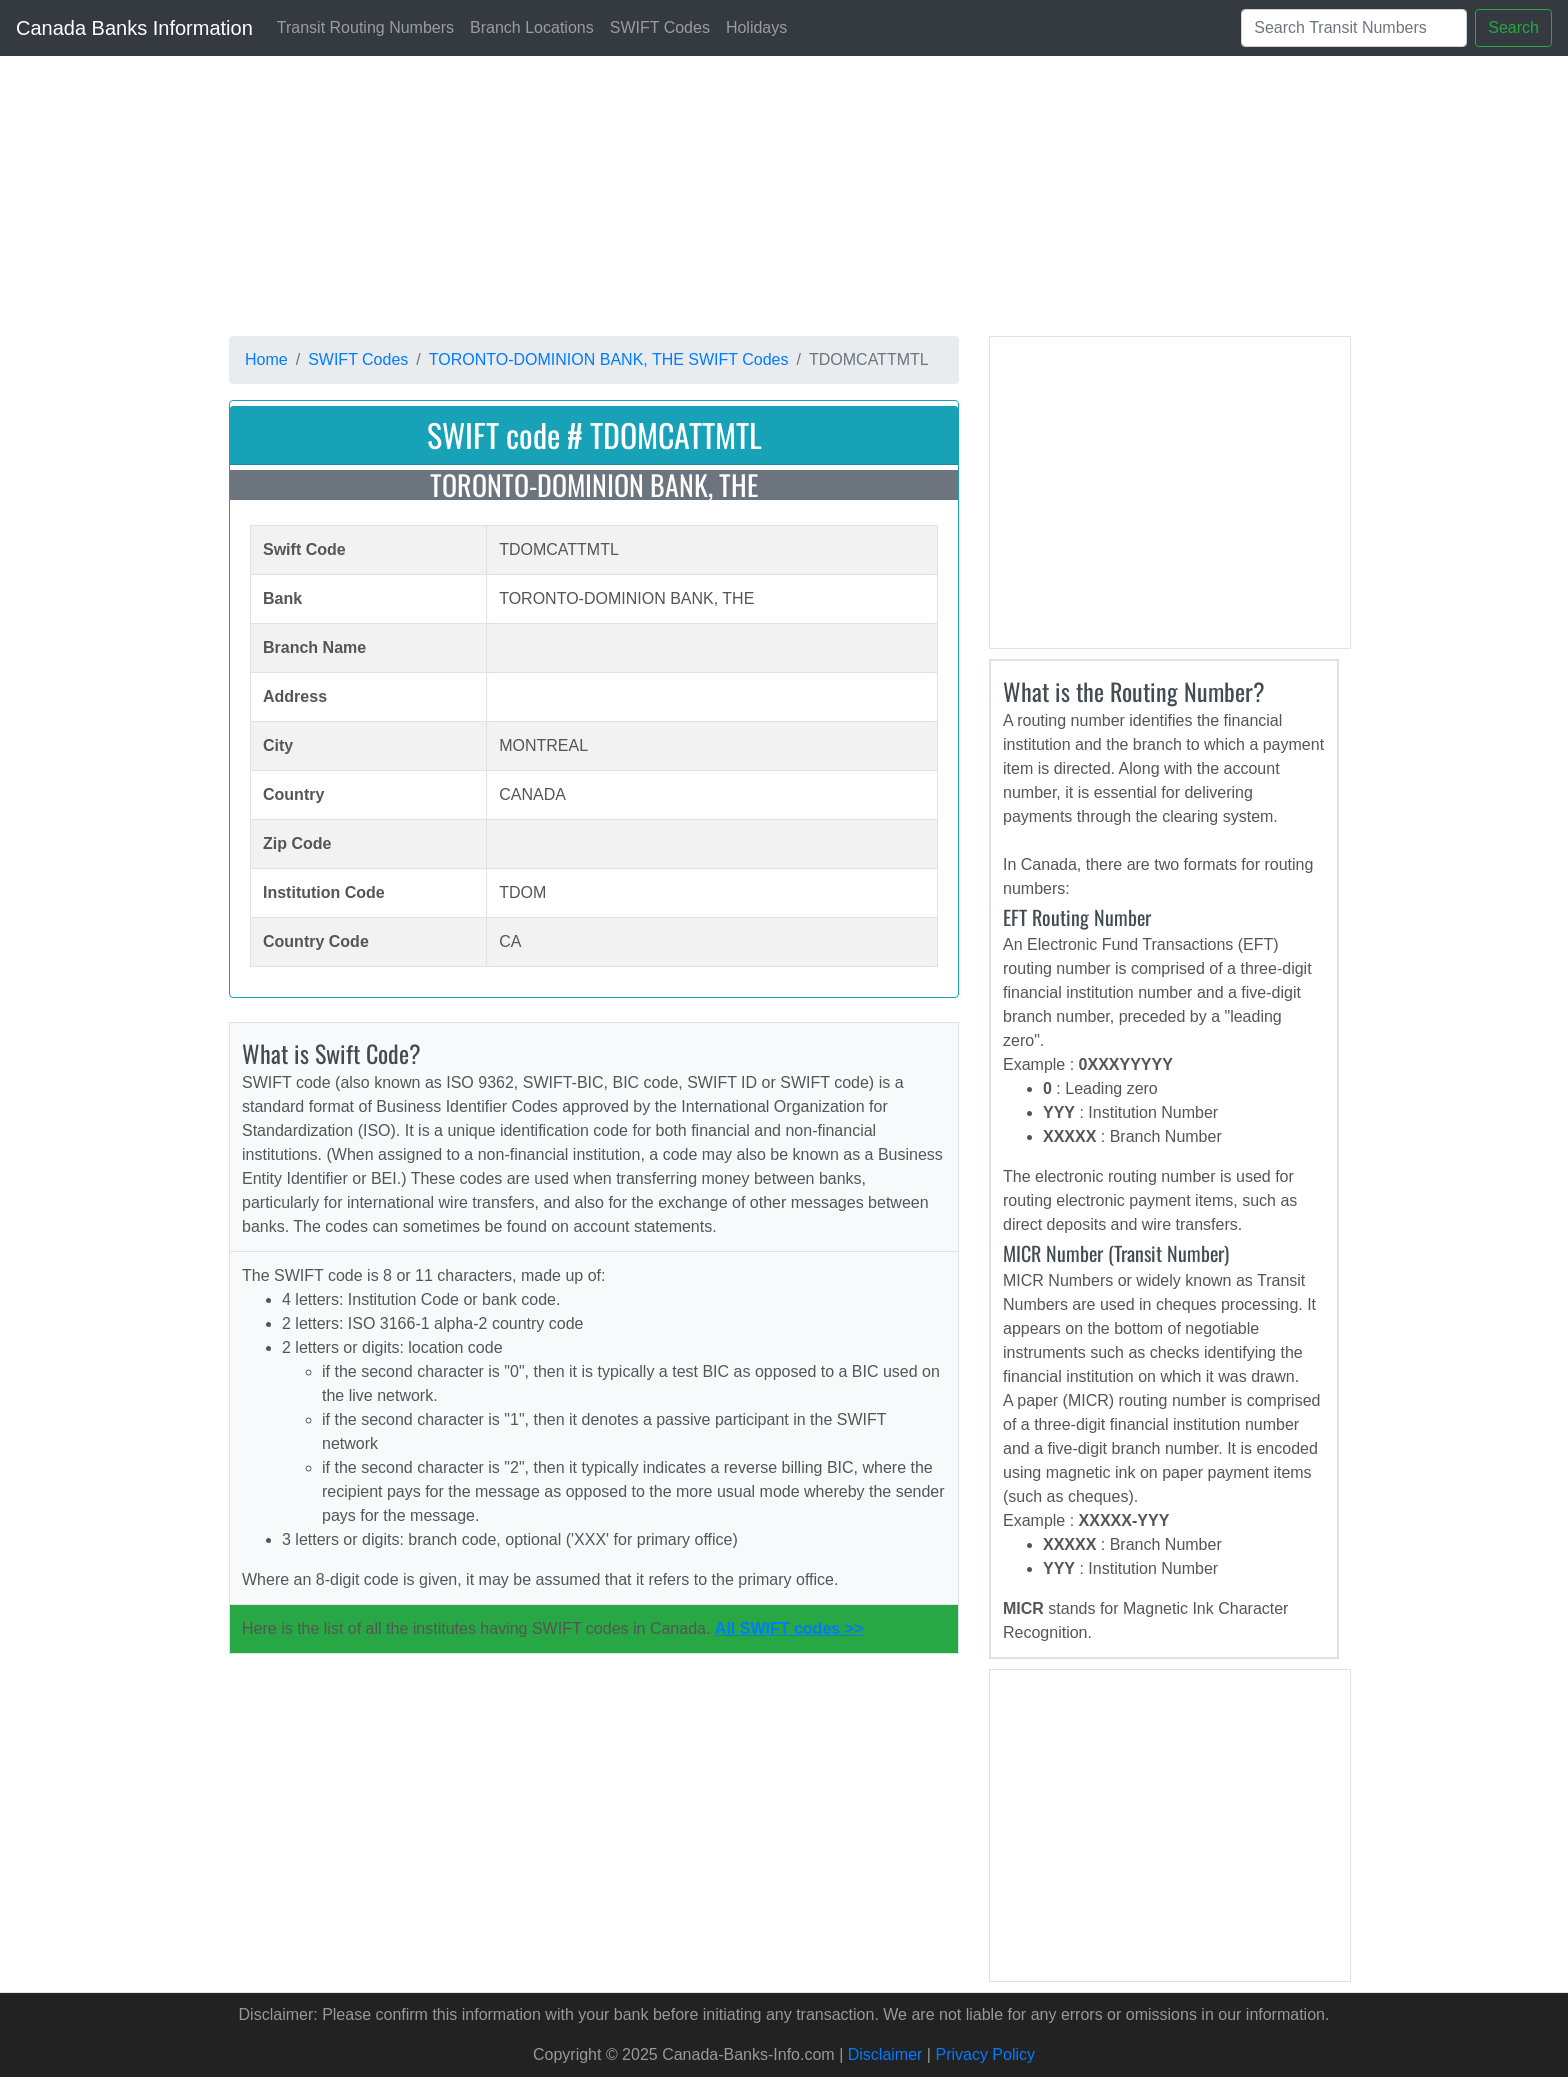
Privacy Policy (985, 2054)
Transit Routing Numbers (365, 27)
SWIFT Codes (660, 27)
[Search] (1354, 28)
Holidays (756, 27)
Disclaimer (885, 2054)
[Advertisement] (829, 196)
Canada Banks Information (134, 28)
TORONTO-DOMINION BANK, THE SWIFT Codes (609, 359)
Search (1513, 27)
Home (266, 359)
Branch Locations (532, 27)
